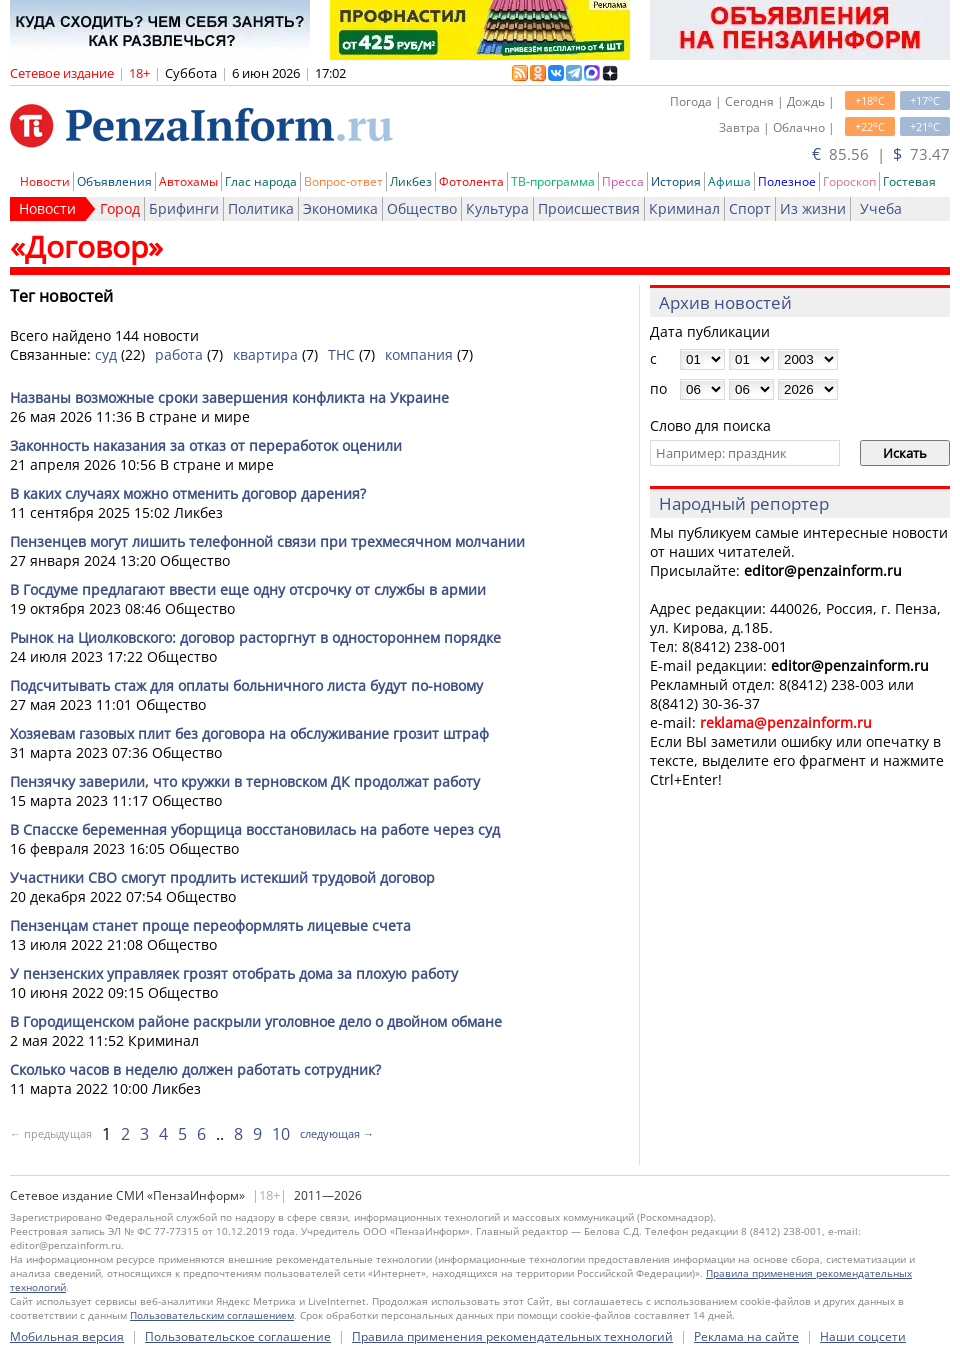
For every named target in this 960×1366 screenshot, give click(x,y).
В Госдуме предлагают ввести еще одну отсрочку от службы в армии (248, 589)
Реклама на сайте (746, 1336)
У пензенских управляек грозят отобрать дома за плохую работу (234, 973)
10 (281, 1134)
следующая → (337, 1133)
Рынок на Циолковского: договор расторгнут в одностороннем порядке (255, 637)
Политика (261, 208)
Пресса (623, 181)
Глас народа (261, 181)
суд (106, 354)
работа (179, 354)
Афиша (729, 181)
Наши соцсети (863, 1336)
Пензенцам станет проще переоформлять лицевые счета (210, 925)
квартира (265, 354)
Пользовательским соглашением (212, 1315)
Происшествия (589, 208)
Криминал (684, 208)
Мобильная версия (67, 1336)
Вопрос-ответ (343, 181)
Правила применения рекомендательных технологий (512, 1336)
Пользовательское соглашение (238, 1336)
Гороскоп (849, 181)
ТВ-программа (553, 181)
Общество (422, 208)
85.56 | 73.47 (881, 154)
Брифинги (184, 208)
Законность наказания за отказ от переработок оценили (206, 445)
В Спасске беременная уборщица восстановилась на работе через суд (255, 829)
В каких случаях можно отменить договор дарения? (188, 493)
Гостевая (909, 181)
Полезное (787, 181)
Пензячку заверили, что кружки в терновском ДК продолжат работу (245, 781)
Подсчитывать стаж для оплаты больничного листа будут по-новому (246, 685)
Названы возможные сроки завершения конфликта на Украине (229, 397)
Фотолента (471, 181)
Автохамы (188, 181)
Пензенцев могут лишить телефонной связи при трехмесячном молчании (267, 541)
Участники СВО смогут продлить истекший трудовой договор (222, 877)
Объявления (114, 181)
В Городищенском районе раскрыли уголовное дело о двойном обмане (256, 1021)
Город (120, 208)
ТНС (341, 354)
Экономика (340, 208)
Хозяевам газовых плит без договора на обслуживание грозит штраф (249, 733)
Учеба (881, 208)
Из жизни (813, 208)
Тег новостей (61, 296)
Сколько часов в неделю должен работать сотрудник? (195, 1069)
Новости (45, 181)
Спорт (750, 208)
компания (419, 354)
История (676, 181)
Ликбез (411, 181)
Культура (497, 208)
